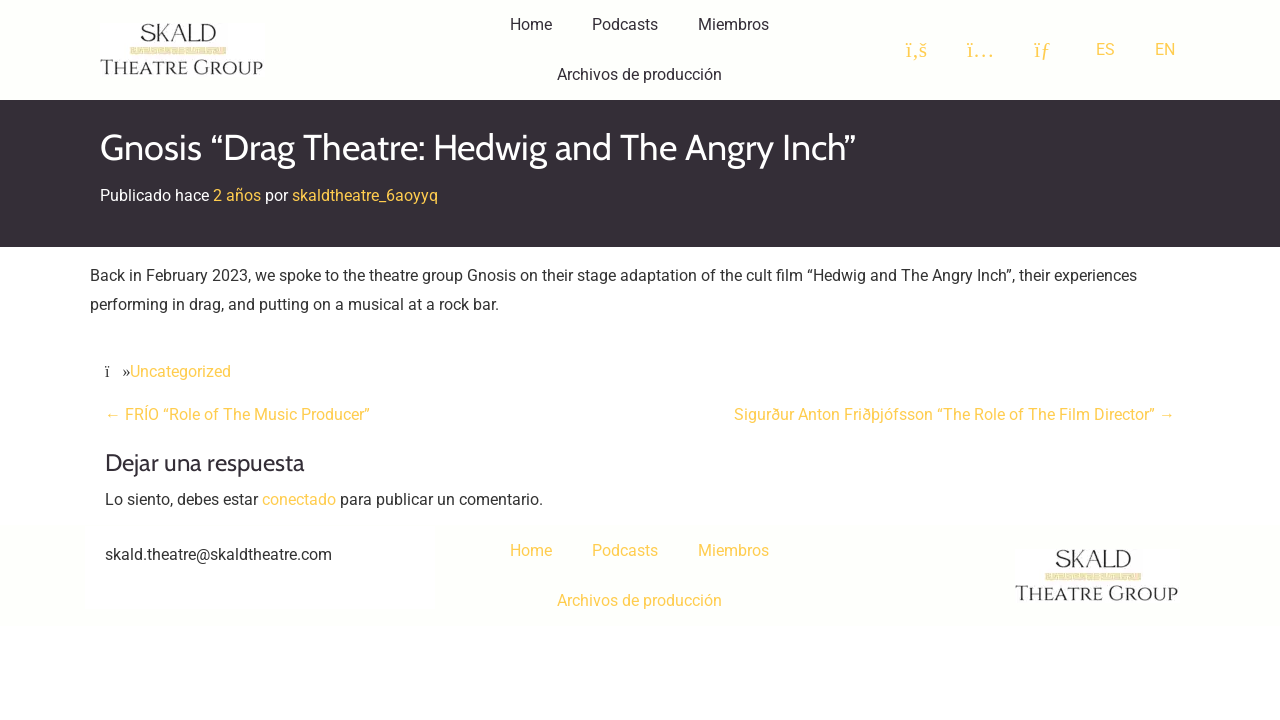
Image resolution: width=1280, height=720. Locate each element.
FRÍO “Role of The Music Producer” (237, 414)
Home (531, 24)
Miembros (733, 24)
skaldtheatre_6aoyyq (365, 195)
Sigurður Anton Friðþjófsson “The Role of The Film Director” (954, 414)
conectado (299, 499)
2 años (237, 195)
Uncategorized (180, 371)
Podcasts (625, 24)
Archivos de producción (639, 74)
